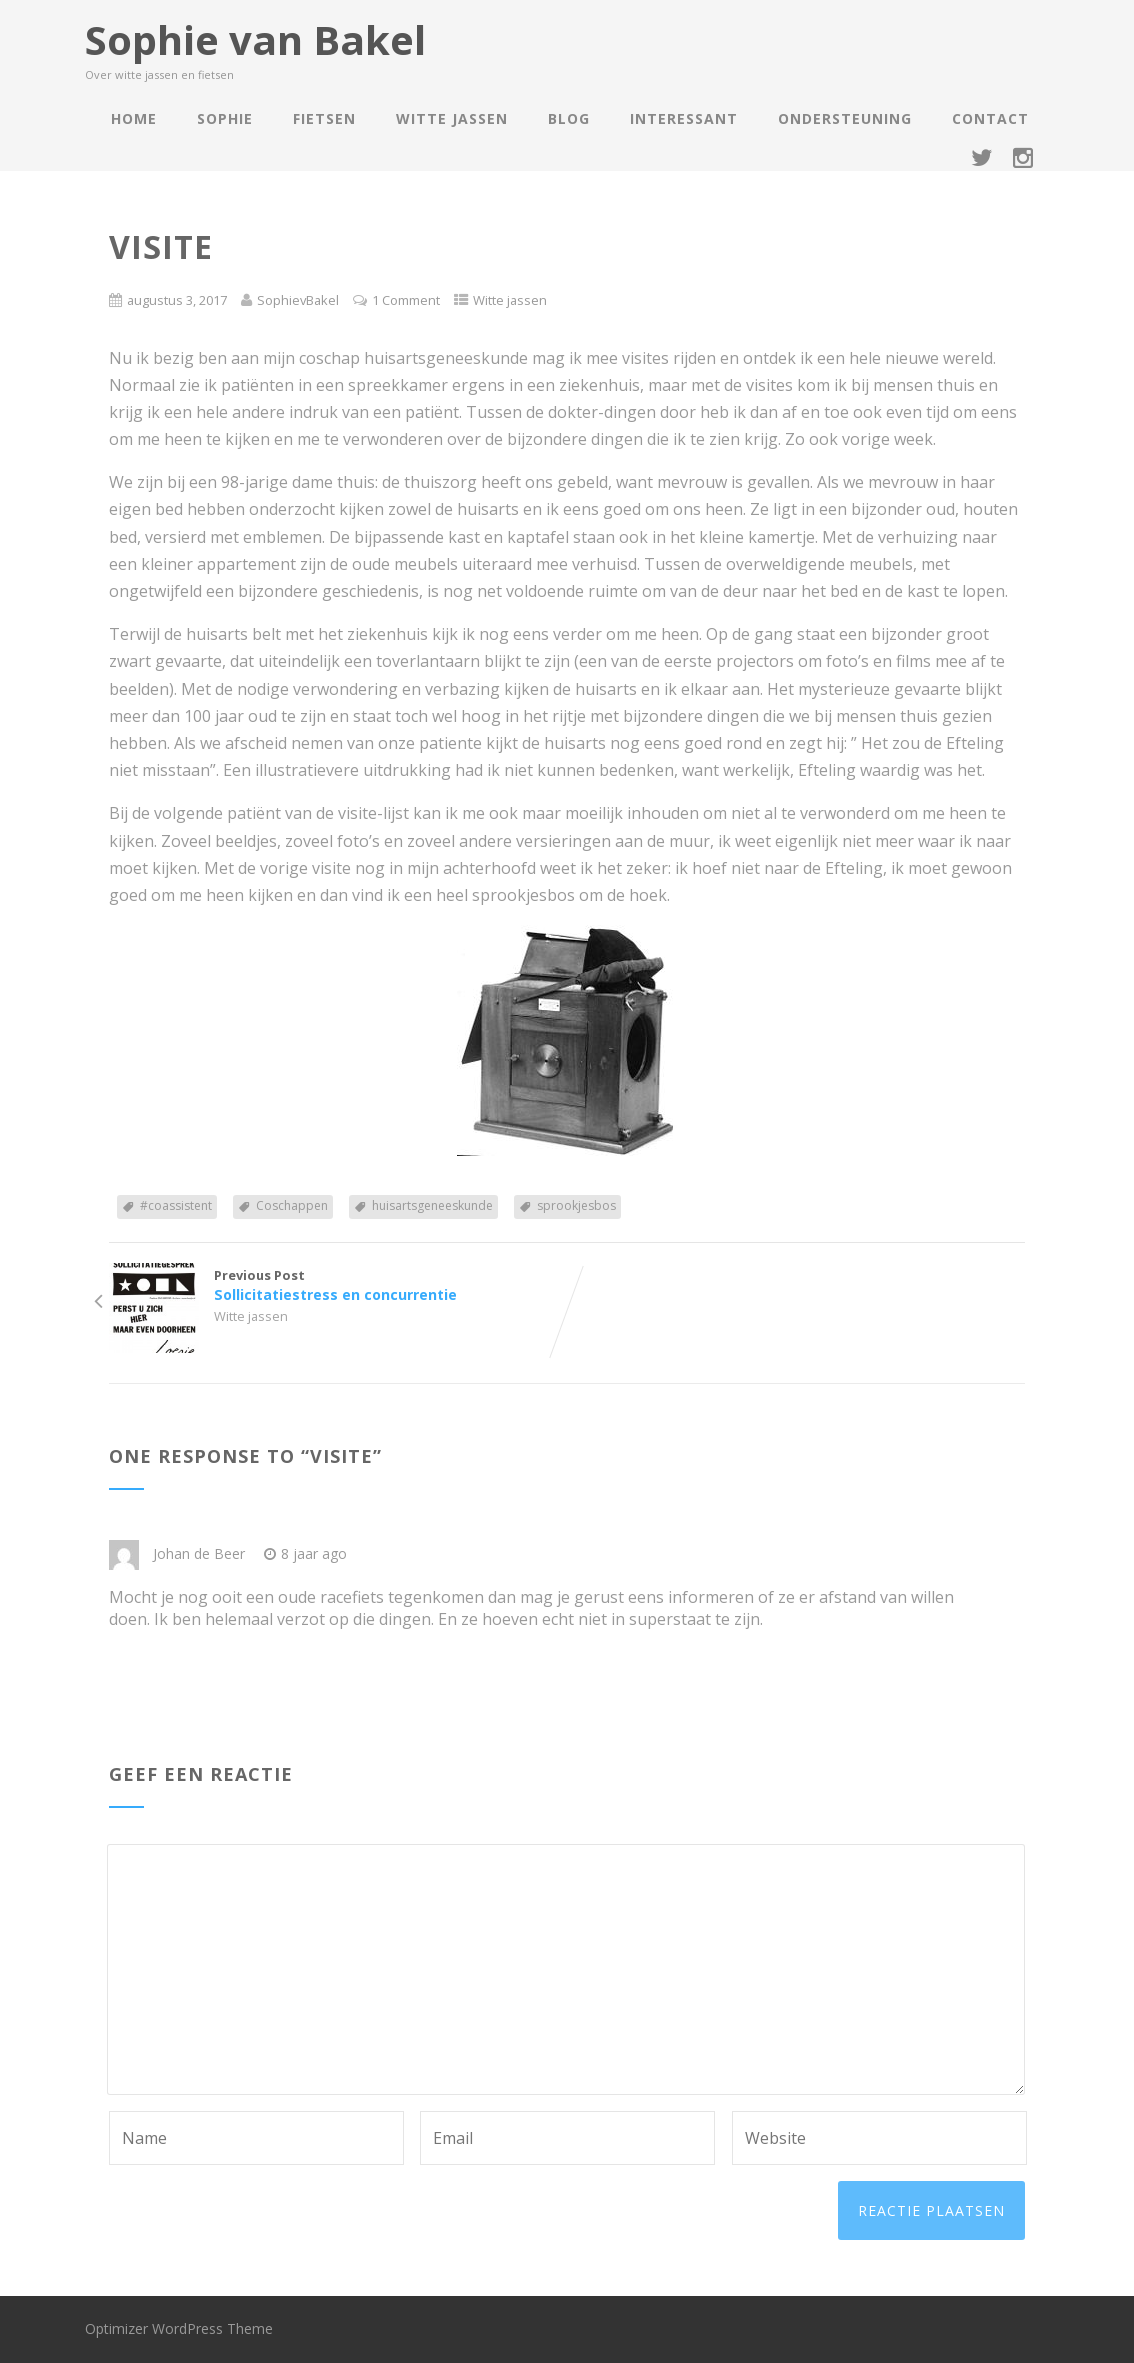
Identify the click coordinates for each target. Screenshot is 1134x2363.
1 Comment (406, 300)
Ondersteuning (845, 118)
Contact (990, 118)
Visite (341, 1456)
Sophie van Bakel (255, 39)
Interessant (684, 118)
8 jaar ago (305, 1553)
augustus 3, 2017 (177, 300)
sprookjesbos (576, 1205)
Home (134, 118)
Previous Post (338, 1285)
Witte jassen (452, 118)
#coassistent (176, 1205)
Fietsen (324, 118)
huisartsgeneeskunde (432, 1205)
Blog (569, 118)
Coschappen (292, 1205)
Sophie (225, 118)
